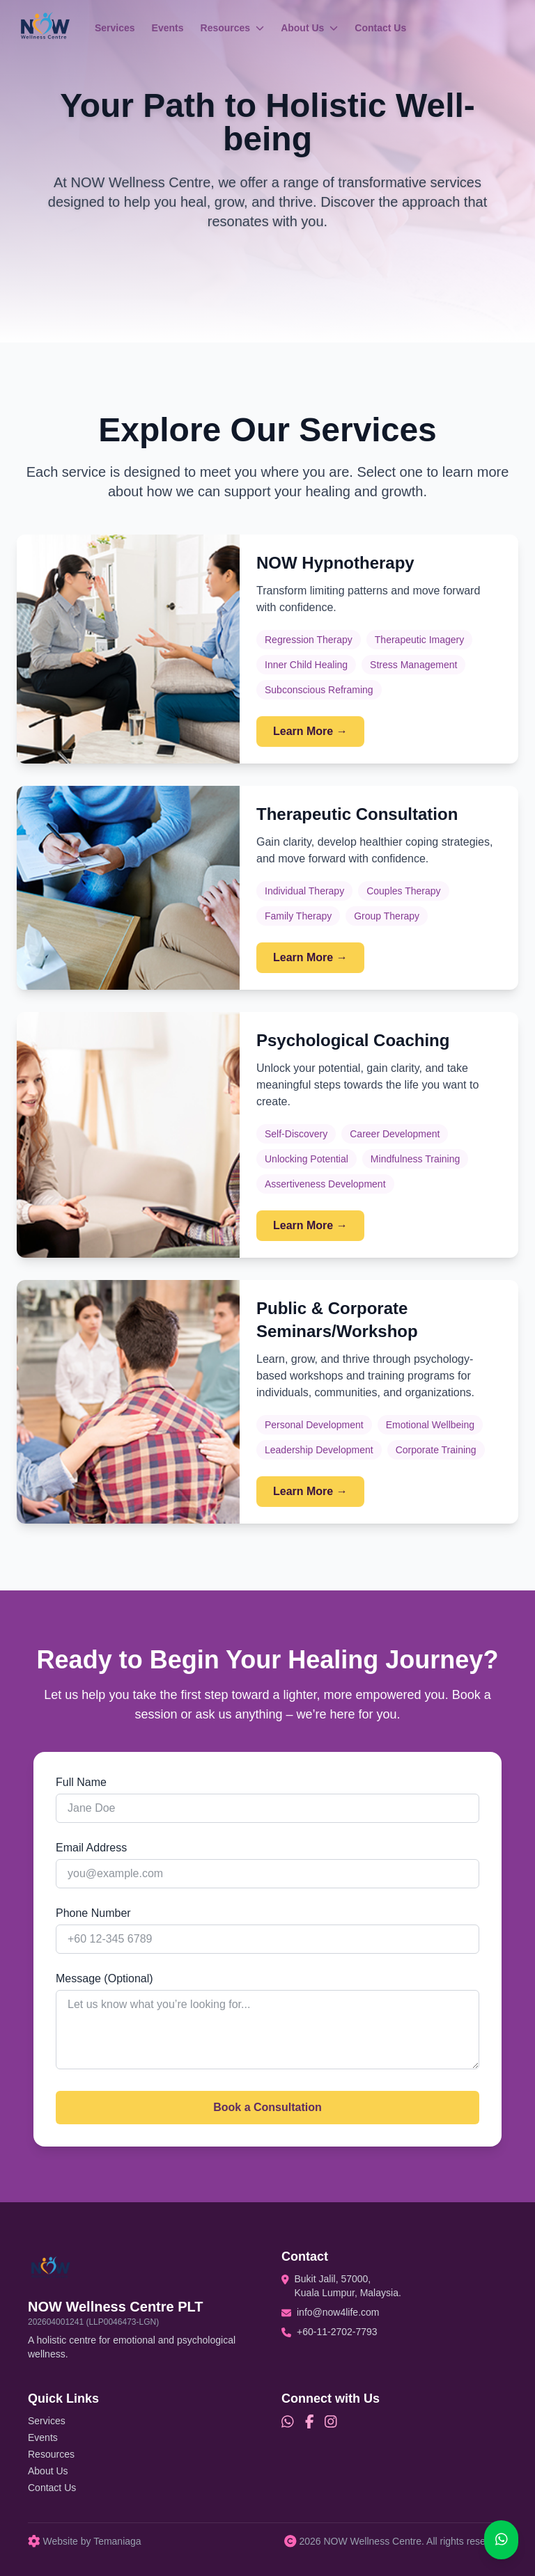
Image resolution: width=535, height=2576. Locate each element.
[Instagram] (331, 2422)
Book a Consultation (267, 2107)
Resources (233, 27)
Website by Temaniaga (84, 2541)
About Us (309, 27)
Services (115, 27)
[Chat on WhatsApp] (501, 2539)
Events (168, 27)
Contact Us (380, 27)
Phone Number (93, 1913)
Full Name (81, 1782)
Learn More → (310, 731)
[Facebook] (309, 2422)
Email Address (91, 1848)
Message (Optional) (104, 1978)
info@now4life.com (338, 2312)
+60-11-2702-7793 (337, 2331)
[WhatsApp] (287, 2422)
